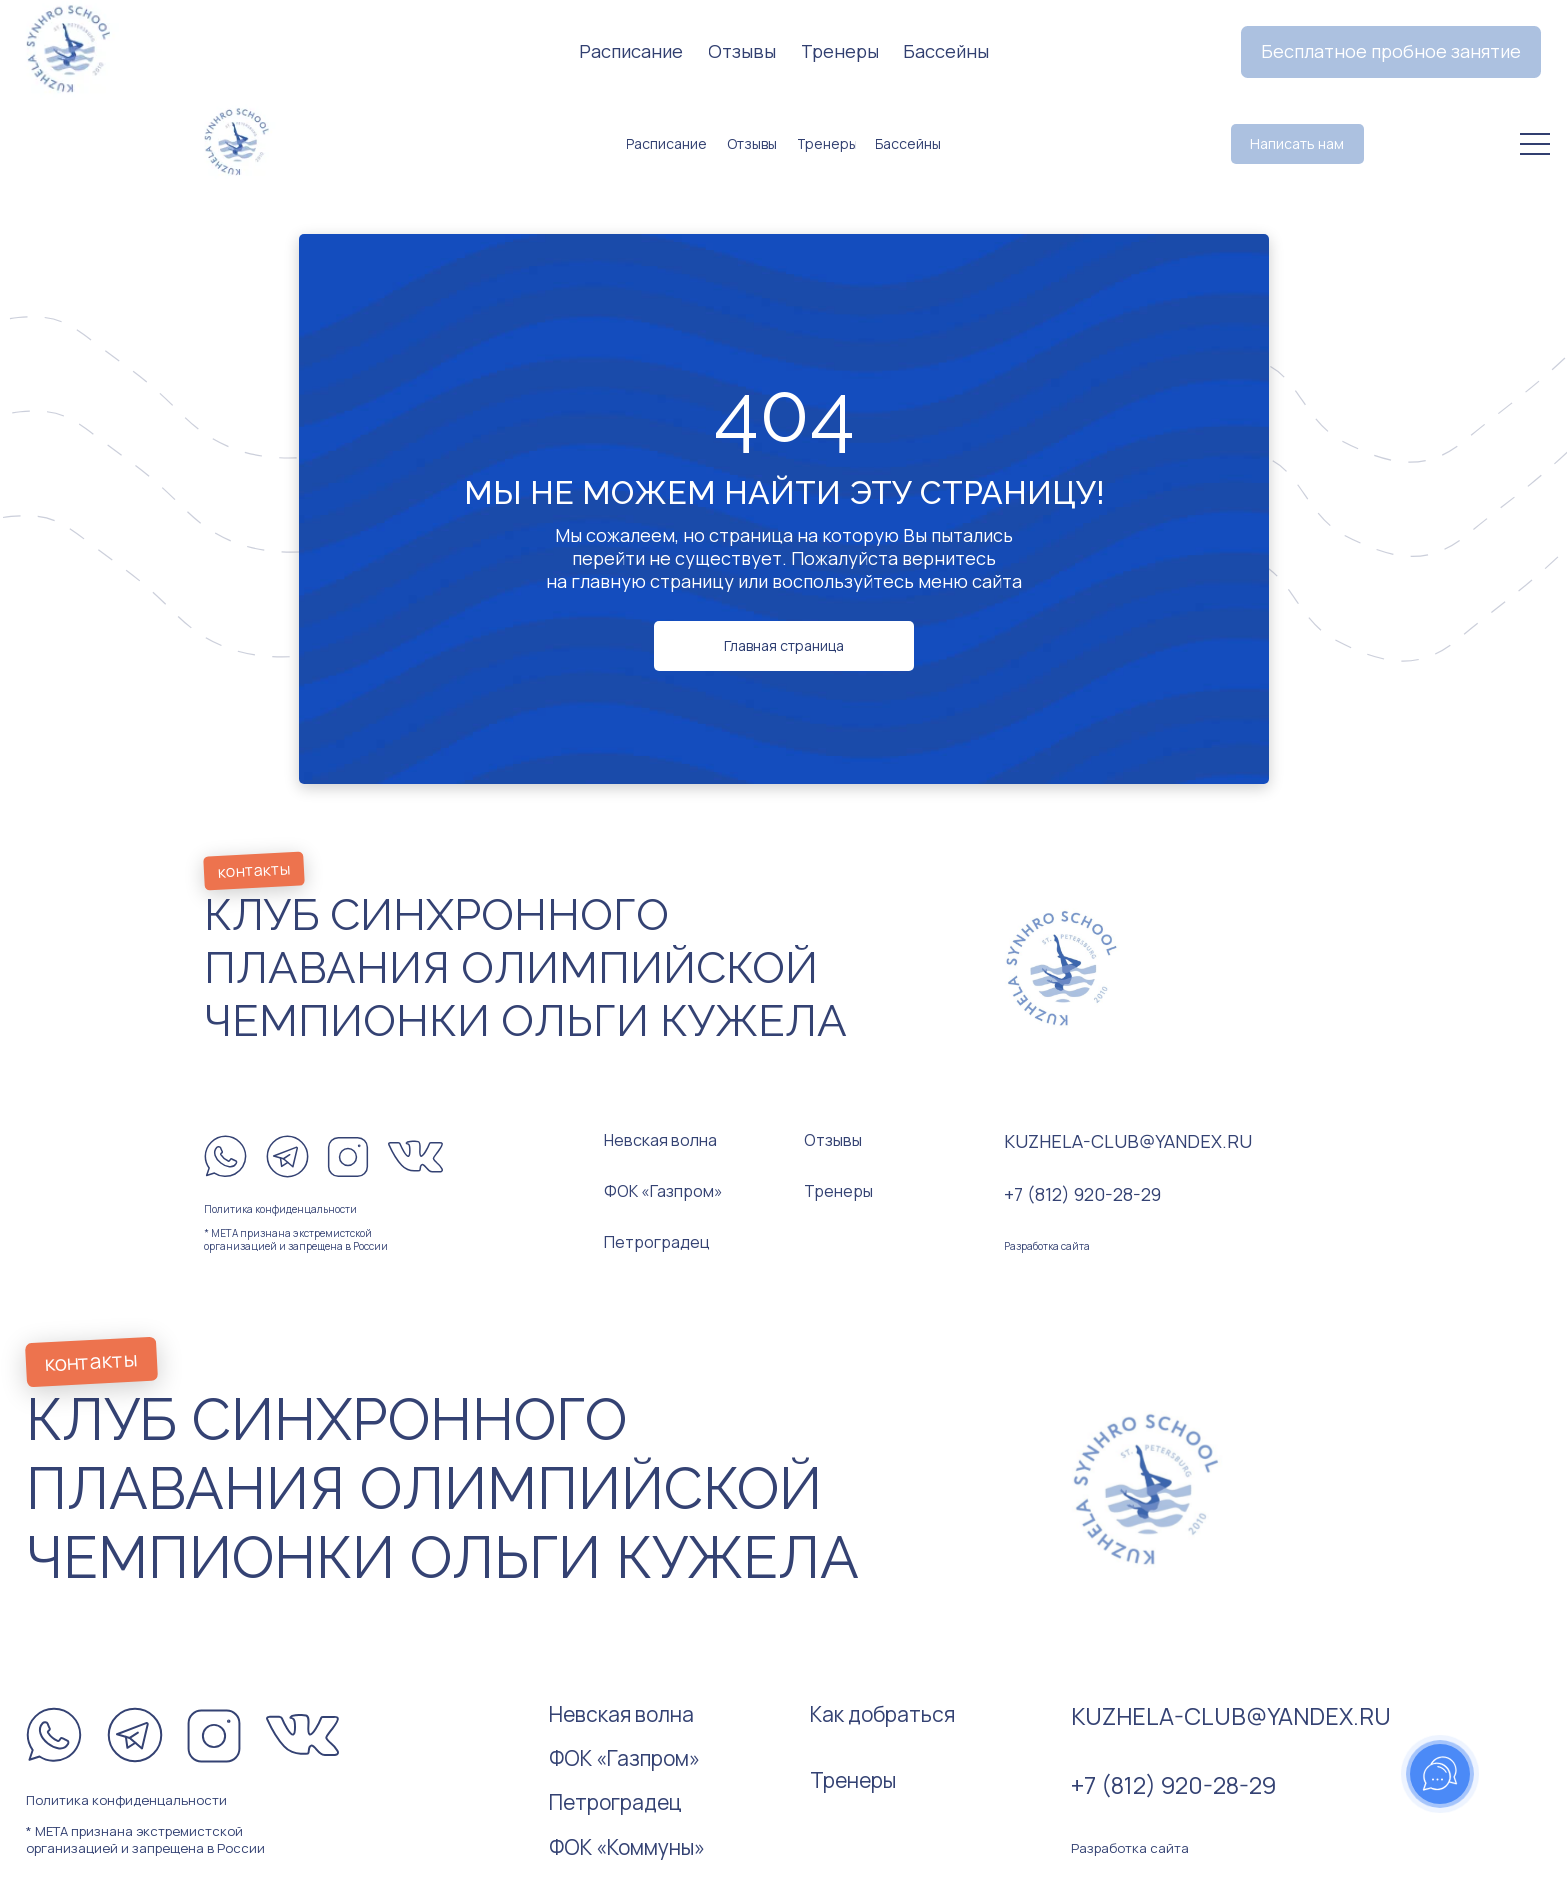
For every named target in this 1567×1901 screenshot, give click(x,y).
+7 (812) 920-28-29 (1082, 1194)
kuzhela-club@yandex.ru (1128, 1141)
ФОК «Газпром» (663, 1191)
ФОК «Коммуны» (627, 1847)
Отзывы (833, 1140)
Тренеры (838, 1191)
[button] (1391, 52)
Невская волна (660, 1140)
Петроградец (657, 1242)
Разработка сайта (1047, 1246)
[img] (237, 139)
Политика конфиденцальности (280, 1209)
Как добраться (882, 1714)
